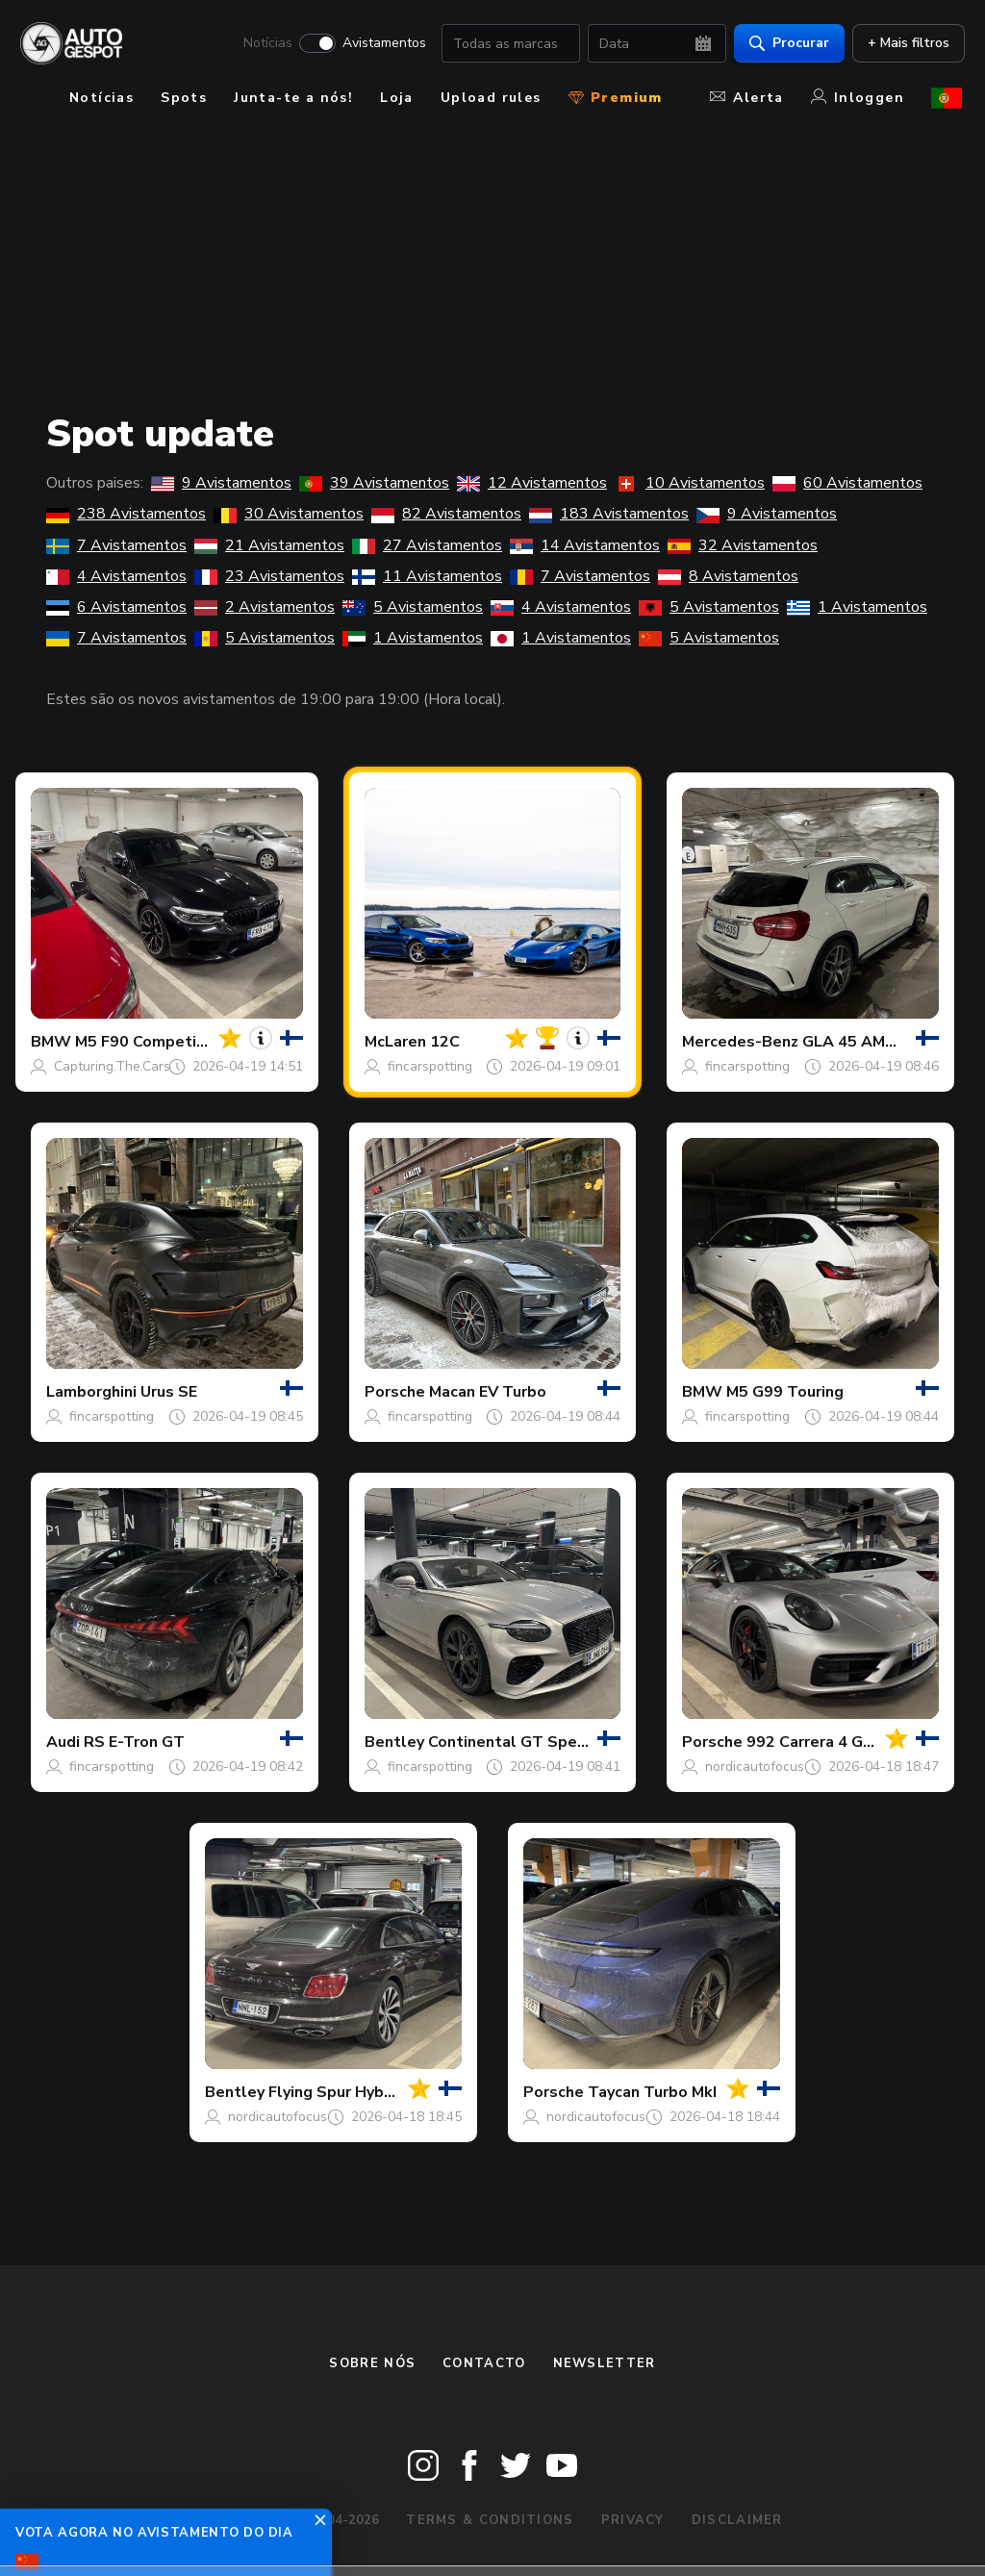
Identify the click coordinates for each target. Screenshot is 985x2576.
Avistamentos (381, 44)
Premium (615, 97)
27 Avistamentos (427, 545)
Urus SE (168, 1391)
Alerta (746, 97)
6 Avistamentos (116, 607)
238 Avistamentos (126, 513)
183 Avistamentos (609, 513)
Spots (184, 97)
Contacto (483, 2363)
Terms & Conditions (489, 2520)
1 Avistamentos (857, 607)
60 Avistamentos (847, 482)
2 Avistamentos (264, 607)
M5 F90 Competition (150, 1041)
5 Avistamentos (412, 607)
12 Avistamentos (532, 482)
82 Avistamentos (446, 513)
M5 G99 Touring (785, 1391)
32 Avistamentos (743, 545)
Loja (397, 97)
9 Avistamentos (221, 482)
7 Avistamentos (116, 545)
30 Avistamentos (289, 513)
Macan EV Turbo (487, 1391)
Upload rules (491, 97)
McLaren (395, 1041)
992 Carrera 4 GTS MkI (830, 1742)
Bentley (394, 1742)
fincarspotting (430, 1066)
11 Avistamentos (427, 576)
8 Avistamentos (728, 576)
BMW (51, 1041)
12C (445, 1041)
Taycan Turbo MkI (652, 2092)
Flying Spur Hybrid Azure (359, 2092)
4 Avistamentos (116, 576)
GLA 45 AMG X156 (871, 1041)
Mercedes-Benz (740, 1041)
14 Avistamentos (585, 545)
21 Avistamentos (269, 545)
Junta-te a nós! (293, 97)
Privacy (633, 2520)
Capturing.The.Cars (112, 1066)
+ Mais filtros (906, 44)
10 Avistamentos (690, 482)
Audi (63, 1742)
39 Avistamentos (374, 482)
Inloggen (857, 97)
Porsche (395, 1391)
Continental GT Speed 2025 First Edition (580, 1742)
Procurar (786, 44)
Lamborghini (91, 1391)
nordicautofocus (754, 1766)
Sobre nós (372, 2363)
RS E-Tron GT (134, 1742)
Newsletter (604, 2363)
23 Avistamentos (269, 576)
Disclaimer (737, 2520)
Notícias (265, 44)
